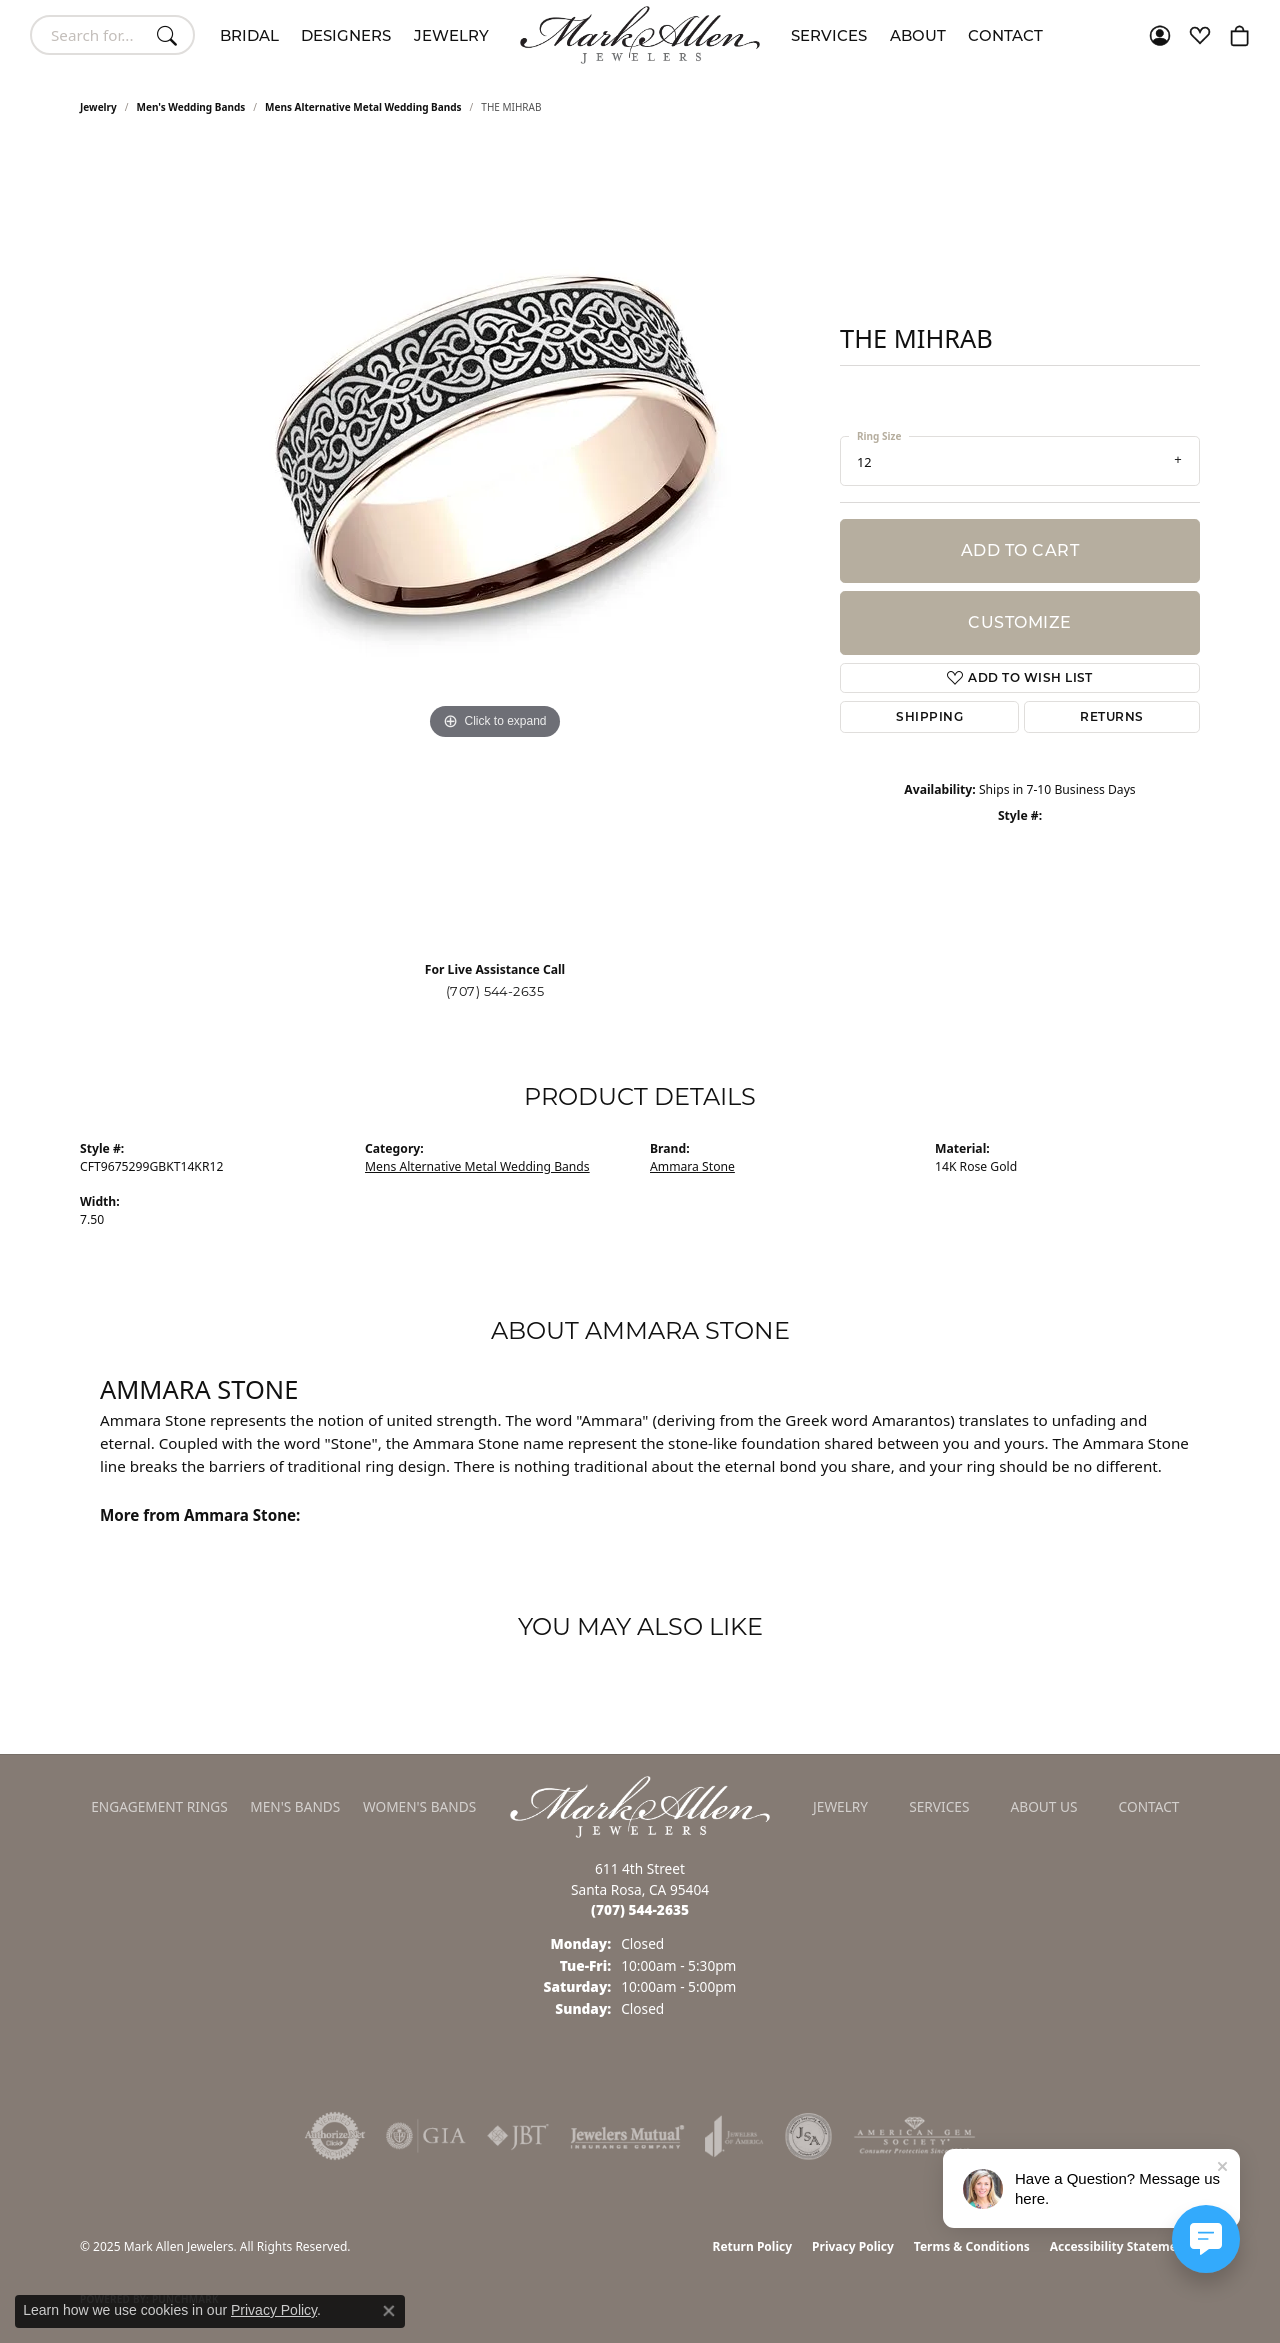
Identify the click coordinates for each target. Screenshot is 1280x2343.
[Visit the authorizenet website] (335, 2136)
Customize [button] (1019, 622)
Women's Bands (419, 1806)
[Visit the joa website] (734, 2136)
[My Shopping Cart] (1240, 35)
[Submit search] (170, 35)
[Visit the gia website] (426, 2136)
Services (829, 35)
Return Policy (753, 2246)
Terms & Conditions (972, 2246)
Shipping (929, 716)
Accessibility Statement (1120, 2246)
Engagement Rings (159, 1806)
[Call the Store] (640, 1909)
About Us (1044, 1806)
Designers (346, 35)
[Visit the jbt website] (518, 2136)
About (918, 35)
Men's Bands (295, 1806)
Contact (1005, 35)
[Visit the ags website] (914, 2136)
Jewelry (451, 35)
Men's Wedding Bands (191, 107)
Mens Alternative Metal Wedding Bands (363, 107)
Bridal (249, 35)
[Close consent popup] (389, 2311)
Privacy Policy (853, 2246)
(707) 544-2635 (495, 991)
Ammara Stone (692, 1166)
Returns (1111, 716)
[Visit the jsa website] (808, 2136)
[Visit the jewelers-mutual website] (627, 2136)
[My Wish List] (1200, 35)
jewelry (98, 107)
